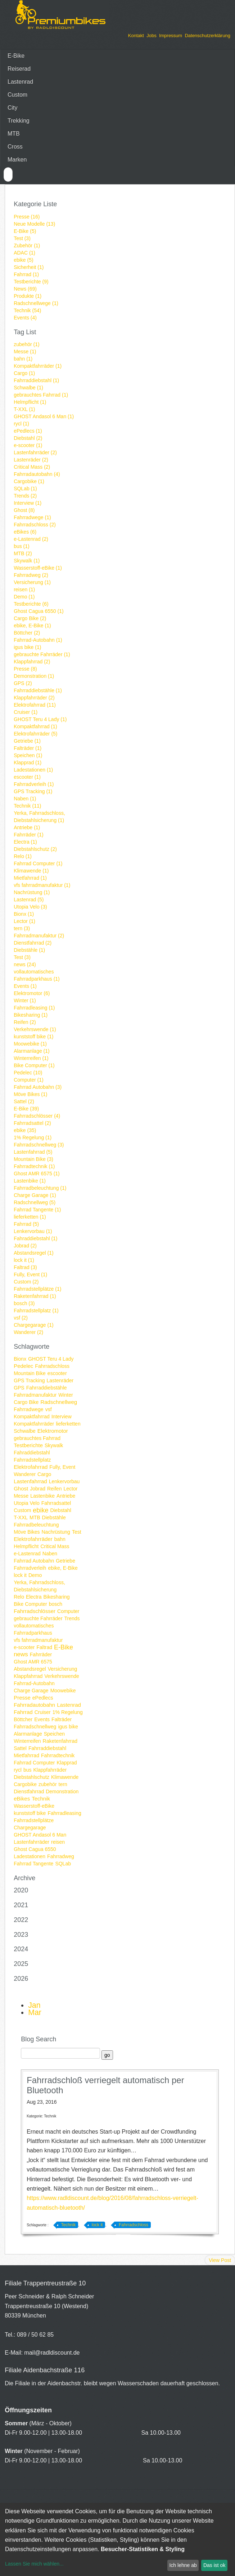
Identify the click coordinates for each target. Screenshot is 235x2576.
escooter (57, 1373)
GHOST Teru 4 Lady (50, 1359)
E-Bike (16, 56)
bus (27, 1770)
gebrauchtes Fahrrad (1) (41, 395)
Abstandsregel (30, 1669)
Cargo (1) (24, 373)
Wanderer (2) (28, 1332)
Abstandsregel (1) (34, 1253)
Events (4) (25, 318)
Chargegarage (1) (34, 1325)
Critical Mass (54, 1546)
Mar (34, 2012)
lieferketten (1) (30, 1217)
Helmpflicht (26, 1546)
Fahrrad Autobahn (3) (38, 1087)
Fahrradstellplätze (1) (37, 1289)
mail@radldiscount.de (52, 2353)
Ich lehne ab (182, 2565)
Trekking (19, 121)
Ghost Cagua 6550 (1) (39, 611)
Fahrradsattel (56, 1503)
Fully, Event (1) (30, 1274)
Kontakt (136, 35)
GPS (19, 1388)
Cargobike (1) (29, 481)
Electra (34, 1597)
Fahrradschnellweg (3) (39, 1145)
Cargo (44, 1474)
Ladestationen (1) (33, 770)
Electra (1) (25, 842)
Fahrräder (41, 1654)
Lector (70, 1489)
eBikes (22, 1798)
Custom (17, 95)
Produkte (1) (27, 296)
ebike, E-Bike (62, 1568)
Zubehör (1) (27, 245)
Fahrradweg (60, 1856)
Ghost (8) (24, 510)
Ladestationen (29, 1856)
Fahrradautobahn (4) (37, 474)
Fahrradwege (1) (32, 517)
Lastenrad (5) (29, 899)
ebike (40, 1510)
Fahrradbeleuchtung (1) (40, 1188)
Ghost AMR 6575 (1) (37, 1173)
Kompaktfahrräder (34, 1424)
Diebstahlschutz (31, 1777)
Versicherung (62, 1669)
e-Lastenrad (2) (31, 539)
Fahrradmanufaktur (35, 1395)
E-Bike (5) (25, 231)
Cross (15, 146)
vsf (48, 1409)
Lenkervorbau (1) (33, 1231)
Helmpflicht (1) (30, 402)
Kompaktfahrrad (32, 1416)
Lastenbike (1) (30, 1181)
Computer (68, 1611)
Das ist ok (214, 2565)
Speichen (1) (28, 755)
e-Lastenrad (27, 1553)
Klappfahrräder (50, 1770)
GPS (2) (23, 683)
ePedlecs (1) (28, 431)
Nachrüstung (55, 1532)
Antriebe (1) (27, 827)
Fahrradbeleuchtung (36, 1525)
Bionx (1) (24, 914)
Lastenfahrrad (30, 1481)
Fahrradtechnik (57, 1755)
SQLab (63, 1863)
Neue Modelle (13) (34, 224)
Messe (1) (25, 351)
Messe (21, 1496)
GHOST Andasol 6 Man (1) (44, 416)
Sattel (20, 1748)
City (13, 108)
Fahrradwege (29, 1409)
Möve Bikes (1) (30, 1094)
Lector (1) (24, 921)
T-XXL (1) (24, 409)
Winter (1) (25, 1000)
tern (63, 1784)
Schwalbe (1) (28, 387)
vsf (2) (21, 1318)
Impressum (170, 35)
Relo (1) (23, 856)
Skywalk (54, 1445)
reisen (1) (24, 589)
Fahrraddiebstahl (47, 1748)
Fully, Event (62, 1467)
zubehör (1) (27, 344)
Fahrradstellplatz (32, 1460)
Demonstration (62, 1791)
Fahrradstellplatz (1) (36, 1310)
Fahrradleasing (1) (34, 1008)
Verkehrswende (61, 1676)
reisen (58, 1842)
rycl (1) (21, 424)
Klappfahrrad (28, 1676)
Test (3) (22, 238)
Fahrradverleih (30, 1568)
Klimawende (64, 1777)
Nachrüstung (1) (32, 892)
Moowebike (63, 1690)
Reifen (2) (25, 1022)
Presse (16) (27, 217)
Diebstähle (54, 1517)
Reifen (54, 1489)
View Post (220, 2260)
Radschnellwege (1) (36, 303)
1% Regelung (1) (32, 1137)
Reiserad (19, 69)
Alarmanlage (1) (32, 1051)
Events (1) (25, 986)
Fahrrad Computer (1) (38, 863)
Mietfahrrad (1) (30, 878)
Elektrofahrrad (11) (35, 705)
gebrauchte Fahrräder (38, 1618)
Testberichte (28, 1445)
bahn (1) (23, 359)
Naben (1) (25, 798)
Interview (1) (27, 503)
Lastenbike (42, 1496)
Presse (22, 1697)
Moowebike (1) (30, 1044)
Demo (35, 1575)
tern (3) (22, 928)
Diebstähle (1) (29, 950)
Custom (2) (26, 1282)
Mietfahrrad (26, 1755)
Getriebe (65, 1561)
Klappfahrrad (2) (32, 661)
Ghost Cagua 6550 (35, 1849)
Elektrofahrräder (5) (35, 734)
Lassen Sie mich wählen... (34, 2564)
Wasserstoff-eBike (34, 1806)
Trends (72, 1618)
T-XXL (21, 1517)
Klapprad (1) (27, 762)
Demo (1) (24, 597)
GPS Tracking (29, 1380)
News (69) (25, 289)
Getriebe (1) (27, 741)
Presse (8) (25, 669)
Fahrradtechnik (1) (34, 1166)
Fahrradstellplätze (34, 1820)
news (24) (25, 964)
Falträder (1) (27, 748)
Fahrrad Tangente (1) (37, 1209)
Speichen (54, 1734)
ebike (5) (23, 260)
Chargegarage (30, 1827)
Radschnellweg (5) (34, 1202)
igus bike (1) (27, 647)
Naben (49, 1553)
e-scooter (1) (28, 445)
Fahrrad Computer (34, 1763)
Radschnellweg (58, 1402)
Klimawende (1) (31, 871)
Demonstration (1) (34, 676)
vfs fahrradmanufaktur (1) (42, 885)
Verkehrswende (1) (35, 1029)
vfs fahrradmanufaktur (38, 1640)
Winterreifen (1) (31, 1058)
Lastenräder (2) (31, 460)
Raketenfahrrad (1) (35, 1296)
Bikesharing (57, 1597)
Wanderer (25, 1474)
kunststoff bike (30, 1813)
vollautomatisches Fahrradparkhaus (34, 1629)
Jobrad (37, 1489)
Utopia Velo (27, 1503)
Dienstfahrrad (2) (32, 943)
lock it (20, 1575)
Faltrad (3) (25, 1267)
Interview (61, 1416)
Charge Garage (31, 1690)
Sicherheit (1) (29, 267)
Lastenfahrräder (31, 1842)
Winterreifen (27, 1741)
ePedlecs (42, 1698)
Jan (34, 2005)
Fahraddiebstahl (32, 1452)
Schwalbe (25, 1431)
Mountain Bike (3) (33, 1159)
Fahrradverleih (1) (34, 784)
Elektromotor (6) (32, 993)
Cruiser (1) (25, 712)
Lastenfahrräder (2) (35, 452)
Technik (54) (27, 310)
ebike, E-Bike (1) (32, 625)
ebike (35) (25, 1130)
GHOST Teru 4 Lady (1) (40, 719)
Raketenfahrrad (60, 1741)
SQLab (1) (25, 488)
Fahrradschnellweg (35, 1726)
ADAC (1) (24, 253)
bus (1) (22, 546)
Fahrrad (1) (26, 274)
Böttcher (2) (27, 633)
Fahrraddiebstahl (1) (36, 380)
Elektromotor (52, 1431)
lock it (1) (24, 1260)
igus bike (68, 1726)
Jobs (151, 35)
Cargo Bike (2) (30, 618)
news (21, 1654)
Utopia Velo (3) (30, 907)
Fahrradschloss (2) (35, 524)
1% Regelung (68, 1712)
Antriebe (66, 1496)
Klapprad (67, 1763)
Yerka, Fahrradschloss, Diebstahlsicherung (39, 1585)
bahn (59, 1539)
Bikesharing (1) (31, 1015)
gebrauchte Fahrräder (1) (42, 654)
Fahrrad (23, 1712)
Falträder (61, 1719)
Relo (19, 1597)
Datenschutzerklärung (207, 35)
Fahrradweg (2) (31, 575)
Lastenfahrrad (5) (33, 1152)
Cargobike (25, 1784)
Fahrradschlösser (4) (37, 1116)
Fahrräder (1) (28, 835)
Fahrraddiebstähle (46, 1388)
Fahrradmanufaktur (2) (39, 935)
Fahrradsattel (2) (32, 1123)
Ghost (21, 1488)
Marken (17, 159)
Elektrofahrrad (31, 1467)
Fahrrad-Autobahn (34, 1683)
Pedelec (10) (28, 1072)
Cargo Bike (26, 1402)
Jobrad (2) (25, 1246)
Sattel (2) (24, 1101)
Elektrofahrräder (33, 1539)
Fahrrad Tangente (33, 1863)
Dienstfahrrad (29, 1791)
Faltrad (44, 1647)
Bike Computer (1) (34, 1065)
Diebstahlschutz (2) (35, 849)
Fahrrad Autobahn (34, 1561)
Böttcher (23, 1719)
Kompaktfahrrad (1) (35, 726)
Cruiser (43, 1712)
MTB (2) (23, 553)
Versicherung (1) (32, 582)
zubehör (48, 1784)
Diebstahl (60, 1510)
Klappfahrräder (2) (34, 698)
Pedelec (23, 1366)
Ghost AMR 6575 (33, 1662)
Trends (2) (25, 496)
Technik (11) (27, 806)
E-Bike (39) (26, 1109)
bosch (55, 1604)
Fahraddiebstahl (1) (35, 1238)
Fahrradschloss (52, 1366)
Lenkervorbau (64, 1481)
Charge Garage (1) (35, 1195)
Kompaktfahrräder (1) (38, 366)
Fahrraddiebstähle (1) (38, 690)
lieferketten (68, 1424)
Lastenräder (60, 1380)
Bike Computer (30, 1604)
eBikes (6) (25, 532)
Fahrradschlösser (34, 1611)
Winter (65, 1395)
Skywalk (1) (27, 561)
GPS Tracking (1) (33, 791)
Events (42, 1719)
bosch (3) (24, 1303)
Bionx (20, 1359)
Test (76, 1532)
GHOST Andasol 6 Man (40, 1835)
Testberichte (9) (31, 281)
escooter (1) (27, 777)
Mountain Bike (30, 1373)
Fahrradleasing (64, 1813)
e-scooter (24, 1647)
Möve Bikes (27, 1532)
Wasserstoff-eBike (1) (38, 568)
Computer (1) (28, 1080)
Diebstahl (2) (28, 438)
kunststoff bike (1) (33, 1036)
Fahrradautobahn (34, 1705)
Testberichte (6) (31, 604)
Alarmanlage (28, 1734)
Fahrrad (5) (26, 1224)
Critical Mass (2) (32, 467)
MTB (14, 134)
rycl (18, 1770)
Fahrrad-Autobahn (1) (38, 640)
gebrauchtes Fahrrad (37, 1438)
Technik (41, 1798)
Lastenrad (20, 82)
